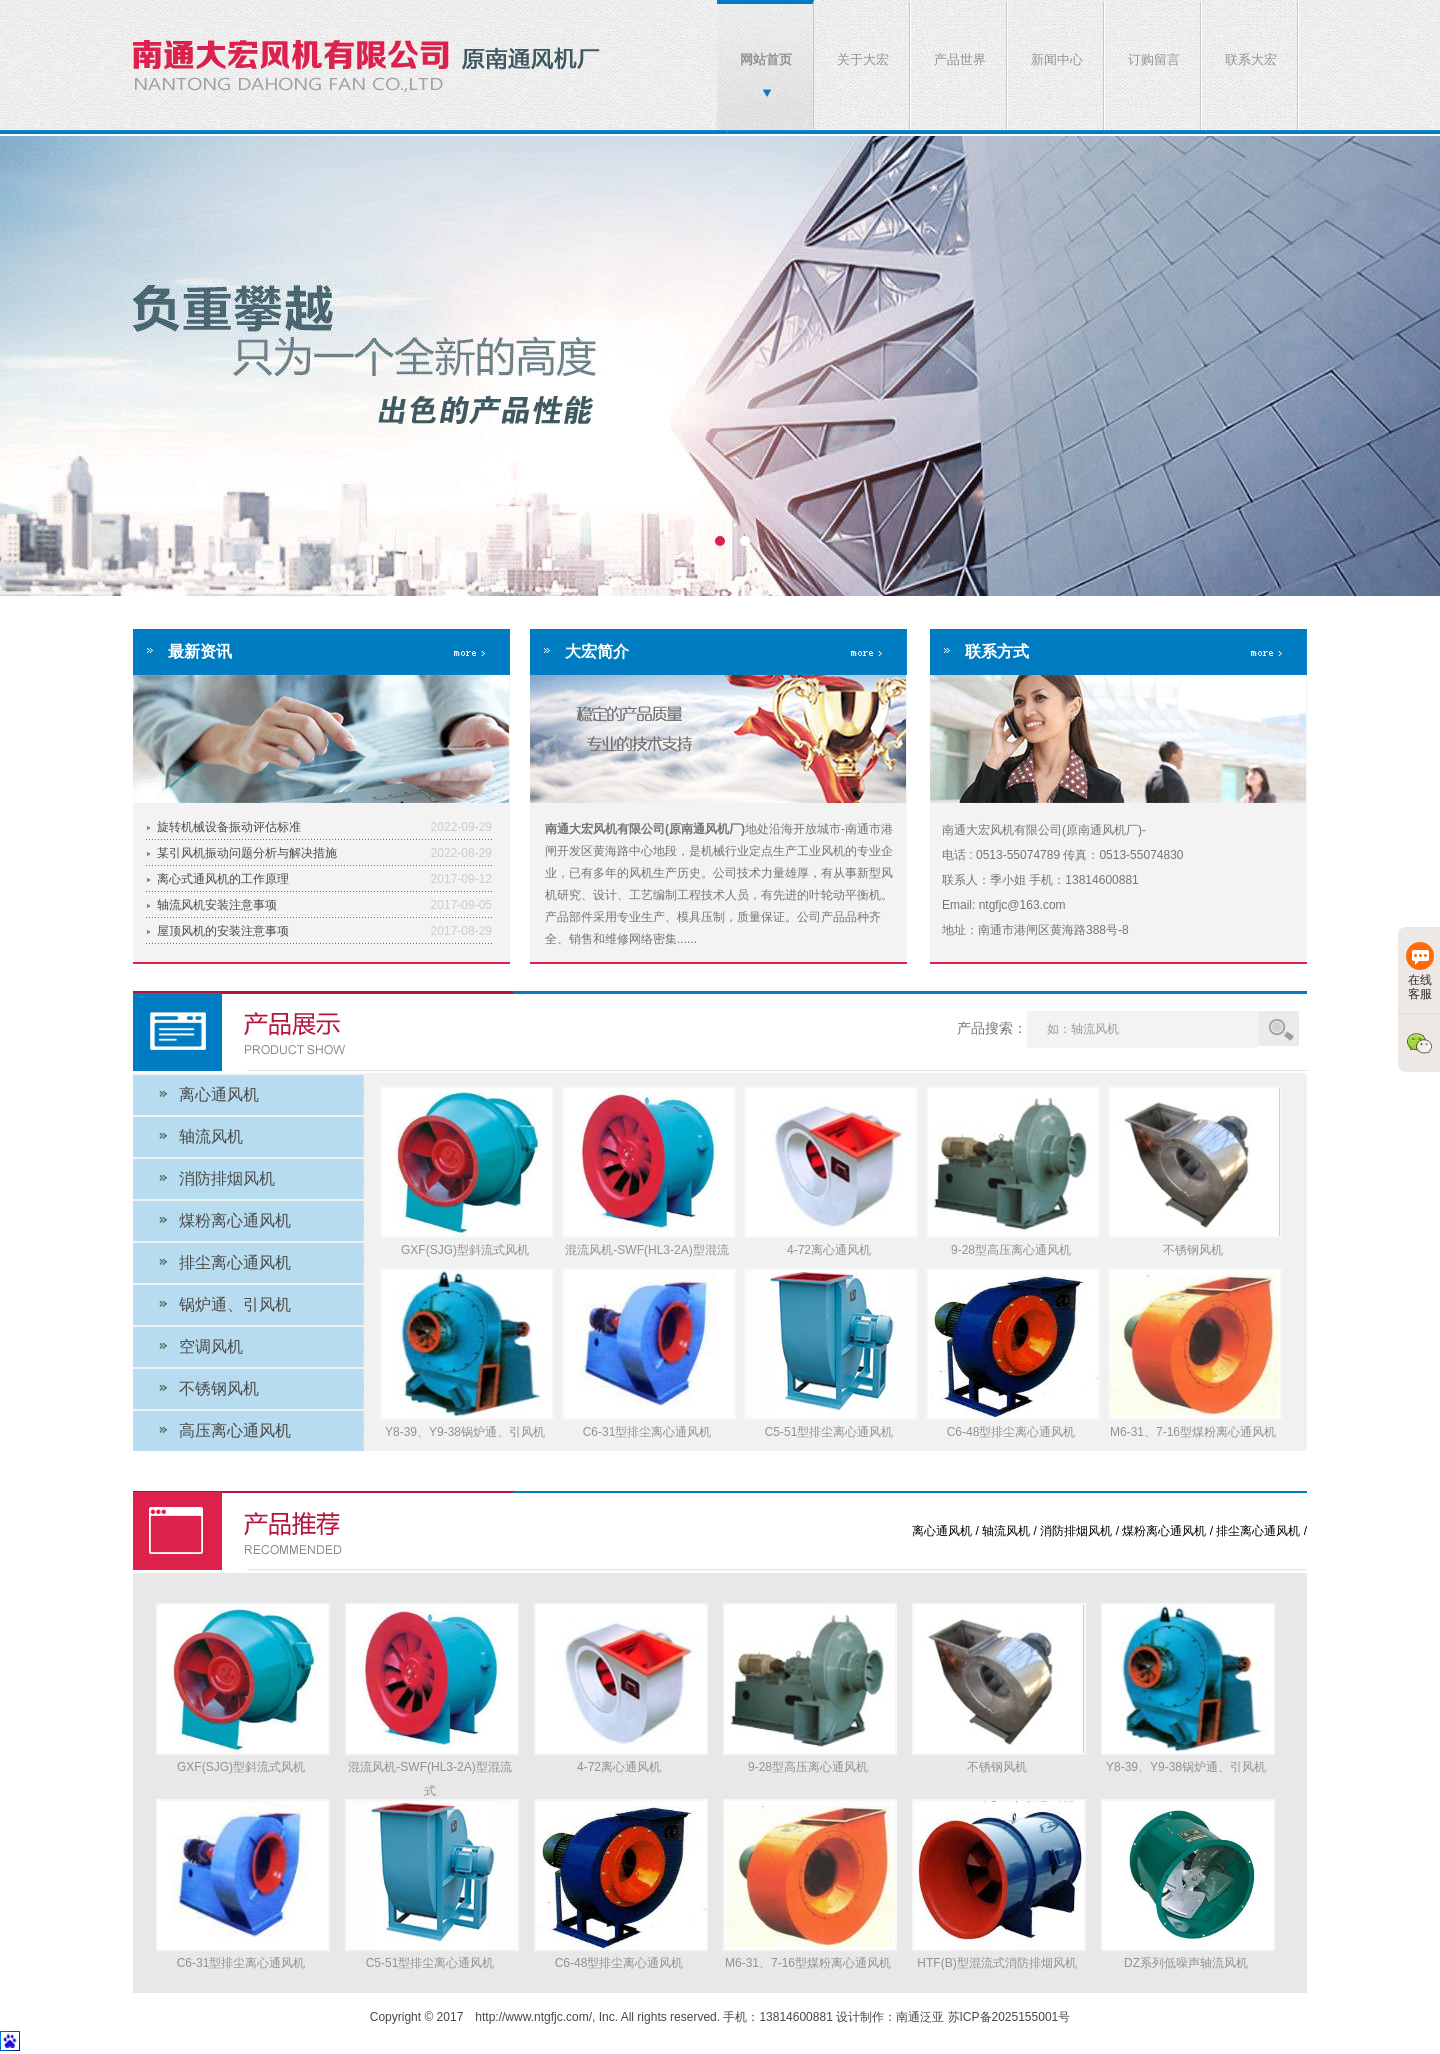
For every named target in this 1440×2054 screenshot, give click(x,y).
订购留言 (1154, 59)
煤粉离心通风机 (235, 1220)
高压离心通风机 (235, 1430)
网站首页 (766, 59)
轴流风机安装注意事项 (217, 905)
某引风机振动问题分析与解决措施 (247, 853)
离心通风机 (219, 1094)
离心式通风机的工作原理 (223, 879)
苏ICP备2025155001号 (1009, 2017)
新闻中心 (1057, 59)
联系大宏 (1251, 59)
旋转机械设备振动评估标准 (229, 827)
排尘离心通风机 (235, 1262)
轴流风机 (211, 1136)
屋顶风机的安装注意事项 (223, 931)
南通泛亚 (920, 2017)
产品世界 (960, 59)
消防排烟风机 (227, 1178)
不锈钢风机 (219, 1388)
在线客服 (1420, 971)
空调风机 (211, 1346)
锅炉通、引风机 (235, 1304)
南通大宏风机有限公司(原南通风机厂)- (720, 374)
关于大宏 (863, 59)
